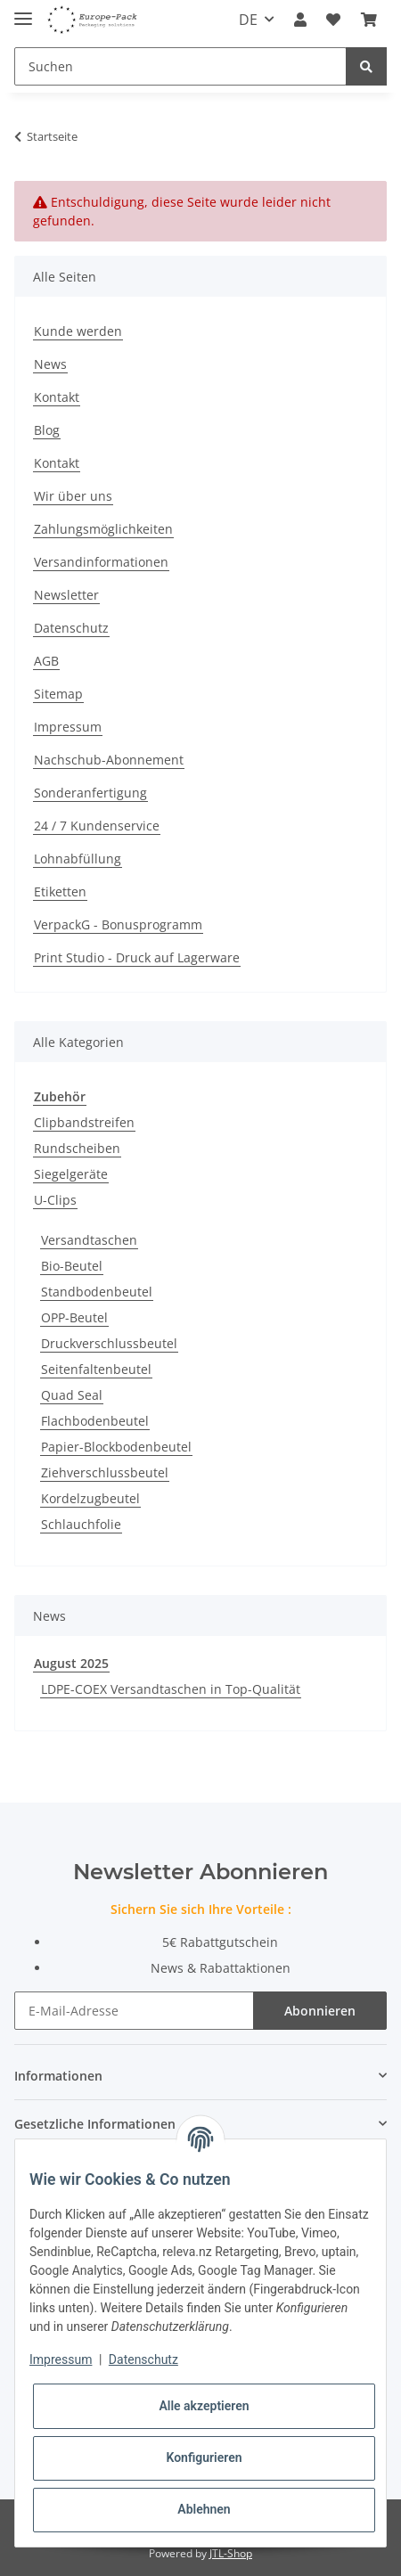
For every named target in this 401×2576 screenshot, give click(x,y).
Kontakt (56, 396)
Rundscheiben (77, 1148)
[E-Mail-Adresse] (134, 2010)
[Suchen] (180, 66)
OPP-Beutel (74, 1317)
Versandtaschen (89, 1239)
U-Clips (55, 1199)
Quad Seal (71, 1394)
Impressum (68, 726)
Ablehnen (203, 2509)
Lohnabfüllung (77, 858)
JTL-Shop (230, 2553)
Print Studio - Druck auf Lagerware (137, 957)
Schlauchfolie (81, 1524)
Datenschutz (71, 627)
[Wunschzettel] (333, 19)
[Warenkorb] (369, 19)
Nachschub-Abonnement (109, 759)
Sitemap (58, 693)
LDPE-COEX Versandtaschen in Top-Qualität (170, 1689)
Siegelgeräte (71, 1173)
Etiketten (60, 891)
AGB (46, 660)
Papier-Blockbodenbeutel (116, 1446)
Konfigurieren (203, 2457)
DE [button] (248, 19)
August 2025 (71, 1663)
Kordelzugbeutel (90, 1498)
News (50, 364)
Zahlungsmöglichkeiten (103, 528)
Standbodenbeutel (96, 1291)
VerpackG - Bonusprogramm (118, 924)
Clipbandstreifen (84, 1122)
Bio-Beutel (71, 1265)
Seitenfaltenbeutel (96, 1369)
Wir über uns (73, 495)
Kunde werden (78, 331)
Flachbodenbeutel (95, 1420)
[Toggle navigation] (23, 11)
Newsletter (66, 594)
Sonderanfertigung (90, 792)
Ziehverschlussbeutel (104, 1472)
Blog (47, 429)
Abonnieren (320, 2010)
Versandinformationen (101, 561)
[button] (300, 19)
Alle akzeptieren (204, 2406)
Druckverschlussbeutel (109, 1343)
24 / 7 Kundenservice (97, 825)
